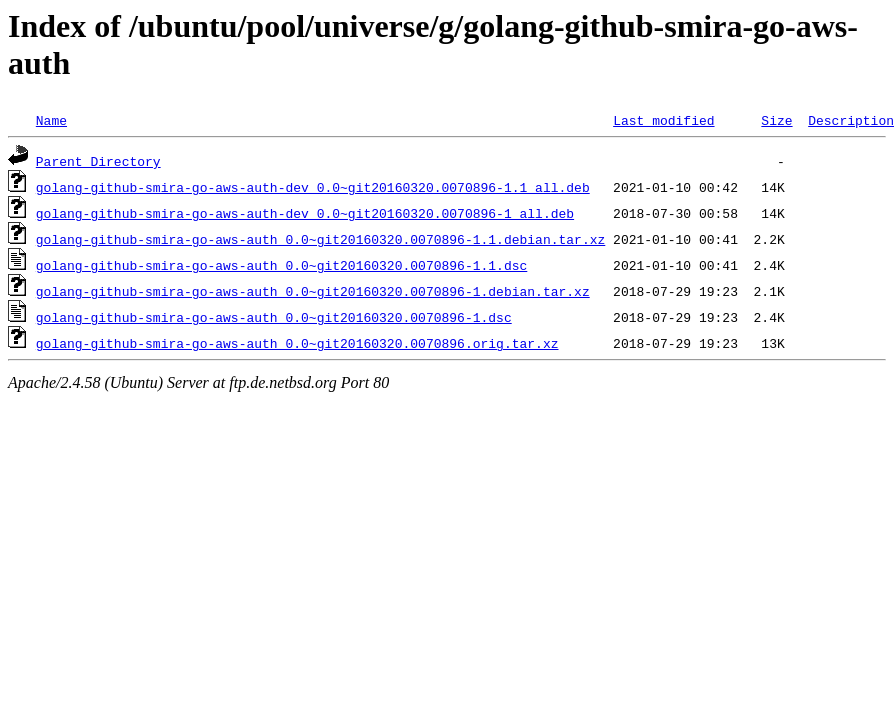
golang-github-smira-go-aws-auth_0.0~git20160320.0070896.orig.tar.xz (297, 343)
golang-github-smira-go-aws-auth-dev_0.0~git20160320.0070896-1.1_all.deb (313, 187)
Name (51, 120)
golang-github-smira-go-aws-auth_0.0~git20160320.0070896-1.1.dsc (281, 265)
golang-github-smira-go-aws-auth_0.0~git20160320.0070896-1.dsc (274, 317)
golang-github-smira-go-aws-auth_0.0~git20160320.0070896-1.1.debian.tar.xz (320, 239)
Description (851, 120)
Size (776, 120)
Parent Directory (98, 161)
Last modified (663, 120)
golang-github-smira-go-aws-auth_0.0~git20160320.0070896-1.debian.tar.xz (313, 291)
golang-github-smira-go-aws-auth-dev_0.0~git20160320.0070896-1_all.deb (305, 213)
